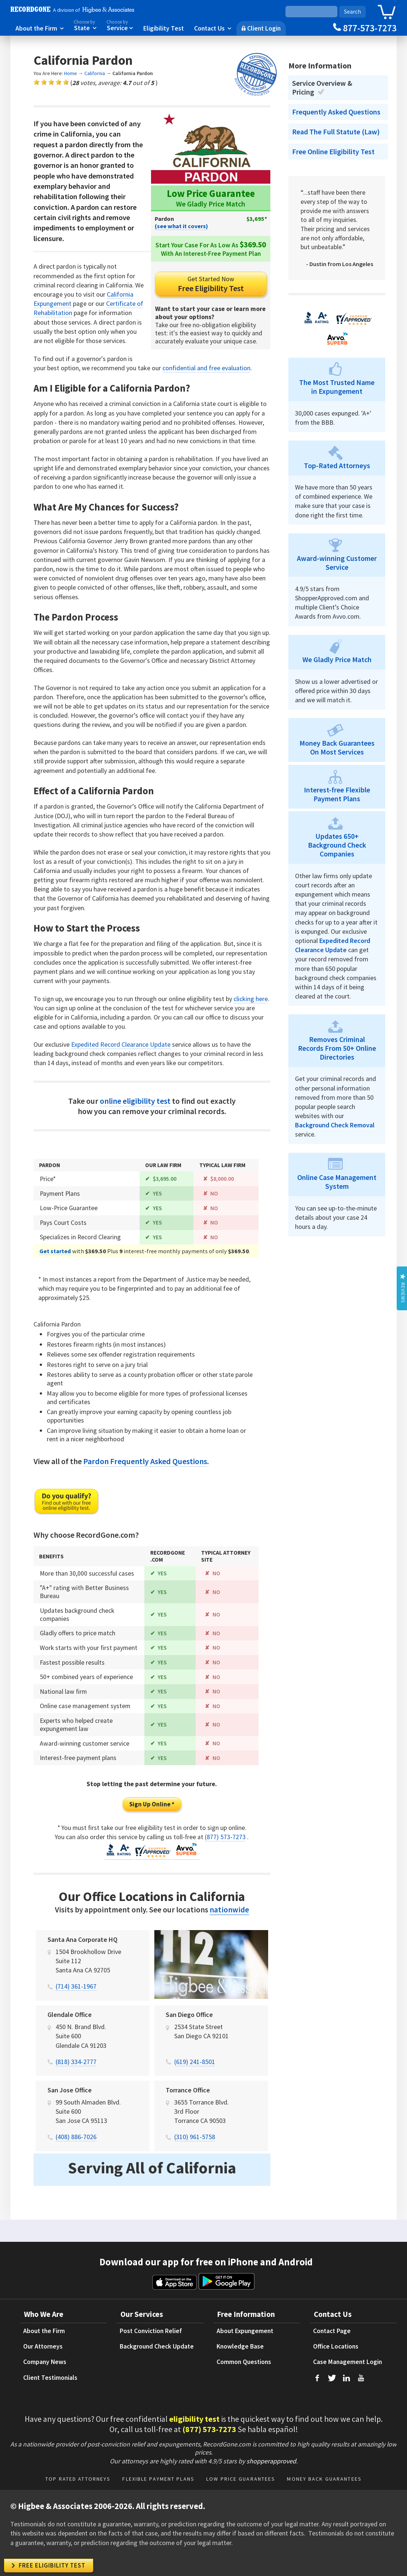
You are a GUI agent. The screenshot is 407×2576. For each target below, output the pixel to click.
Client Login (261, 28)
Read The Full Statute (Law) (336, 131)
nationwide (229, 1919)
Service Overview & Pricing (322, 87)
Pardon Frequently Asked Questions (145, 1470)
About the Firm (39, 28)
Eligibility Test (163, 28)
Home (70, 73)
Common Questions (244, 2371)
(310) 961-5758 (194, 2146)
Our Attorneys (43, 2356)
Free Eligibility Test (210, 284)
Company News (44, 2371)
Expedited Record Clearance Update (121, 1044)
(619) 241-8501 (194, 2071)
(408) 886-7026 (76, 2146)
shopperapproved (271, 2470)
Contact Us (212, 28)
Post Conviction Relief (151, 2340)
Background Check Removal (335, 1125)
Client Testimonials (50, 2387)
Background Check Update (157, 2356)
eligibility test (194, 2428)
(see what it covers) (181, 226)
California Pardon (132, 73)
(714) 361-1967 (76, 1995)
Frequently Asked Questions (336, 111)
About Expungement (245, 2340)
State (85, 24)
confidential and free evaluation (206, 368)
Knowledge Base (240, 2356)
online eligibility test (135, 1101)
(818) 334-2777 (76, 2071)
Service (119, 24)
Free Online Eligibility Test (333, 151)
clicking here (251, 998)
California (94, 73)
